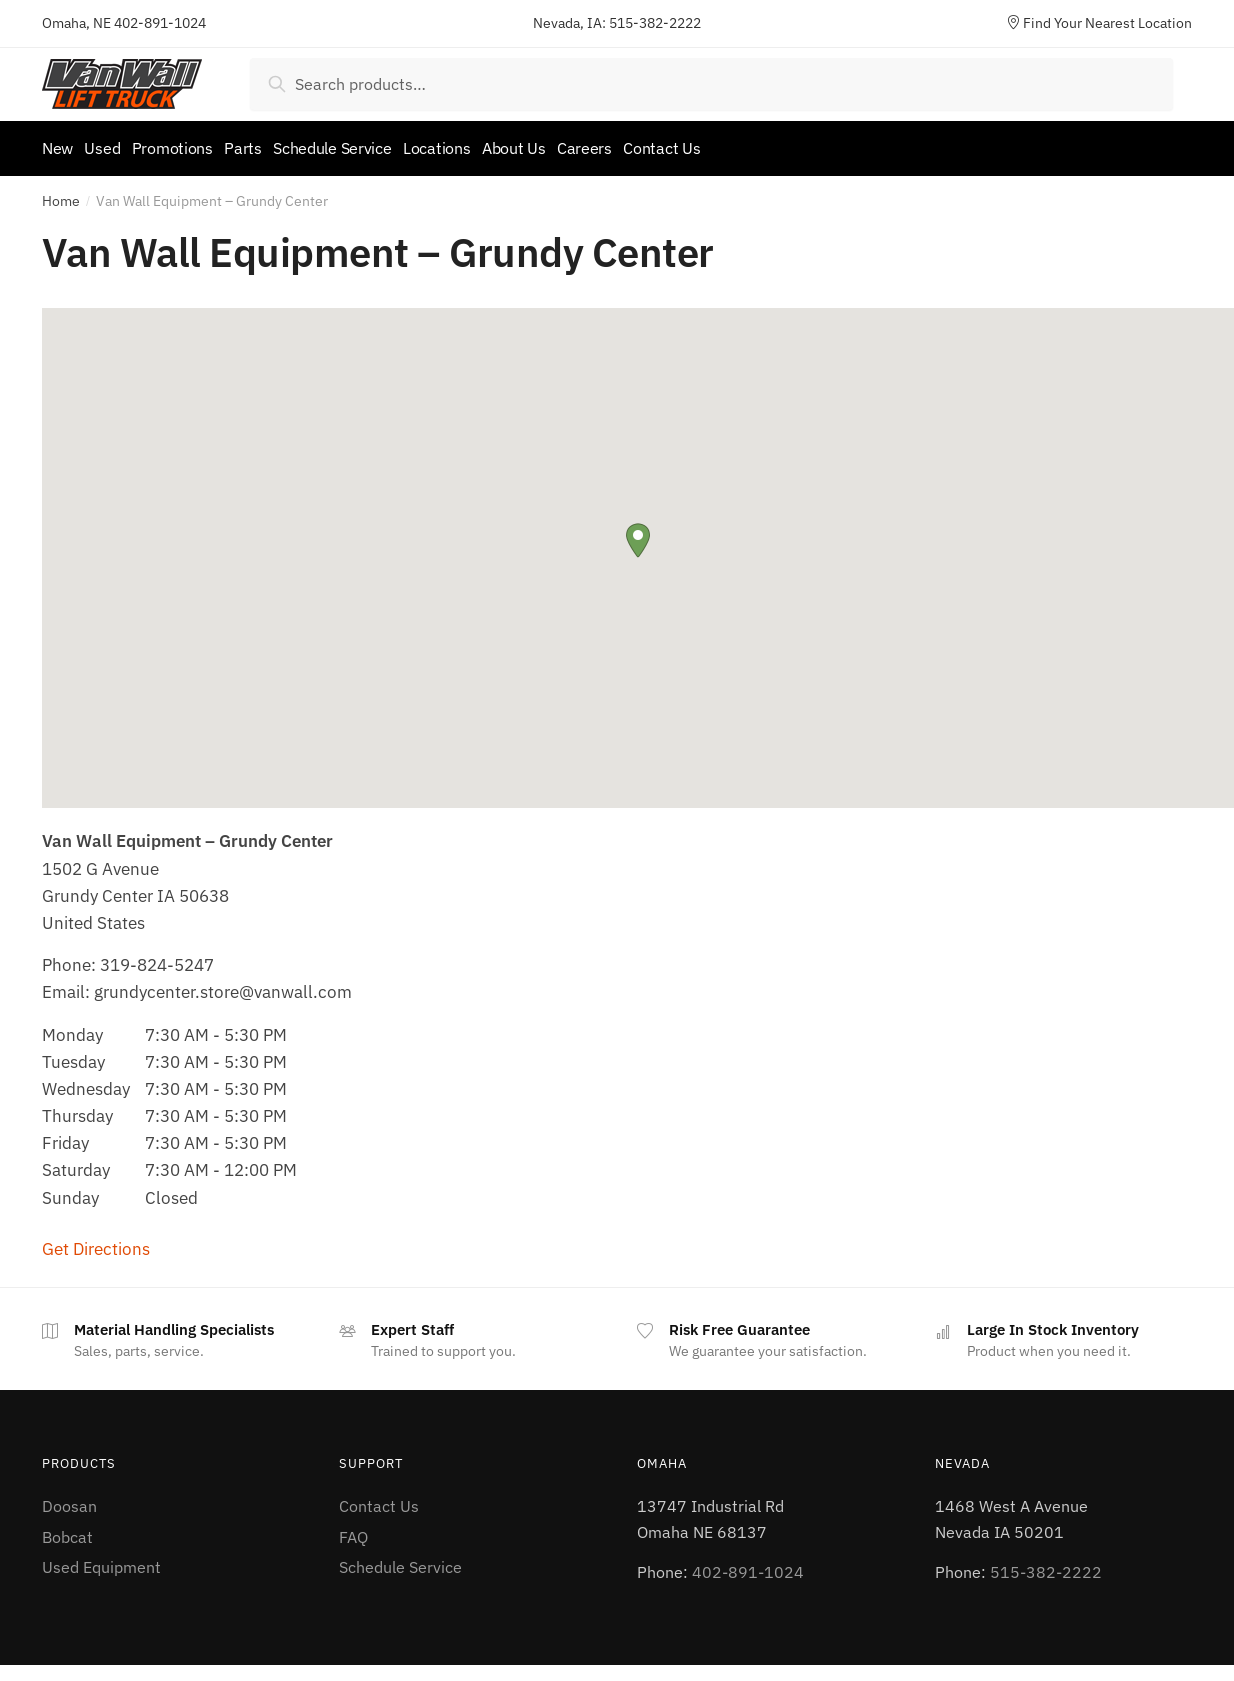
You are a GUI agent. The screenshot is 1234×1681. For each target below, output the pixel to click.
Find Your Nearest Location (1099, 23)
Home (61, 194)
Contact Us (379, 1499)
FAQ (353, 1529)
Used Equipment (101, 1560)
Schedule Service (400, 1560)
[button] (638, 533)
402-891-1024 (160, 23)
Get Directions (96, 1242)
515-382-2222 (655, 23)
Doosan (69, 1499)
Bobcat (67, 1529)
